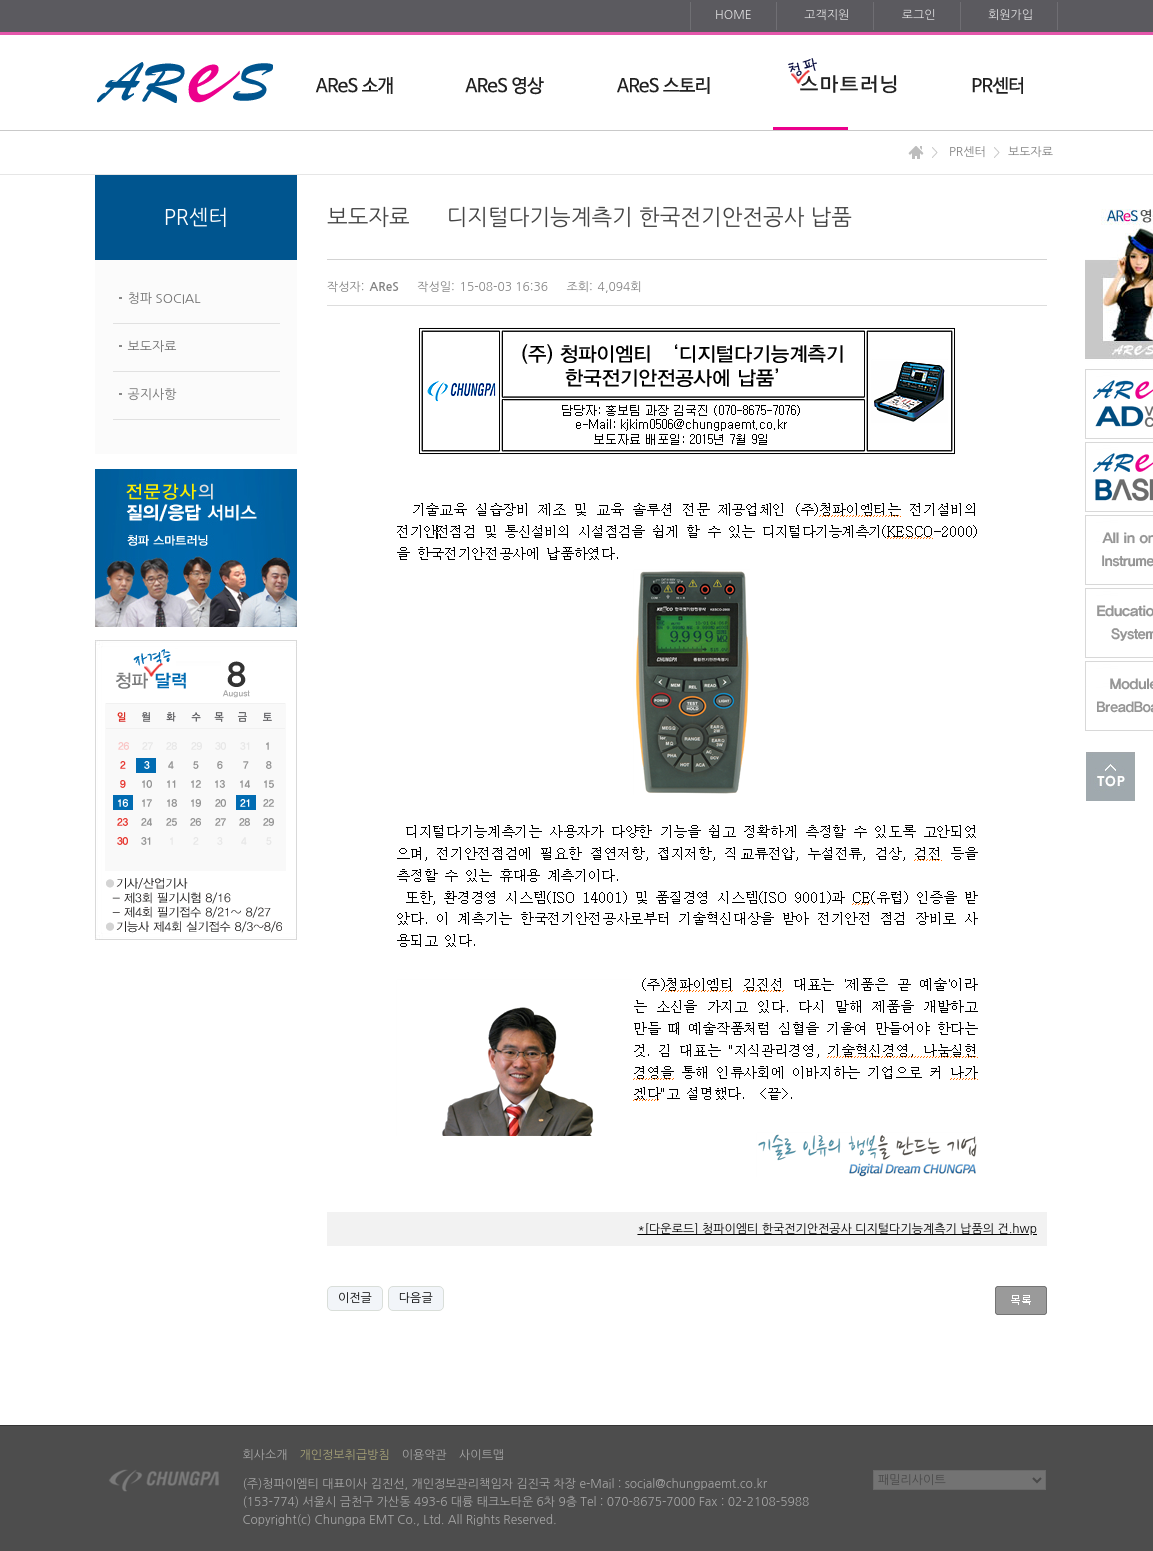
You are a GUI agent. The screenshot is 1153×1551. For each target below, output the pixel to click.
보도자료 (152, 346)
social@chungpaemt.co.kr (696, 1484)
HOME (733, 15)
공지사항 (152, 394)
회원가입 (1010, 15)
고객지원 (826, 15)
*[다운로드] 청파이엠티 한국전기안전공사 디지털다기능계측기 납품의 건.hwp (837, 1229)
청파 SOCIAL (164, 298)
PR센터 (967, 152)
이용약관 (424, 1455)
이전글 (355, 1298)
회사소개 (264, 1455)
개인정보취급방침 (345, 1455)
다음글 (416, 1298)
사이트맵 (481, 1455)
